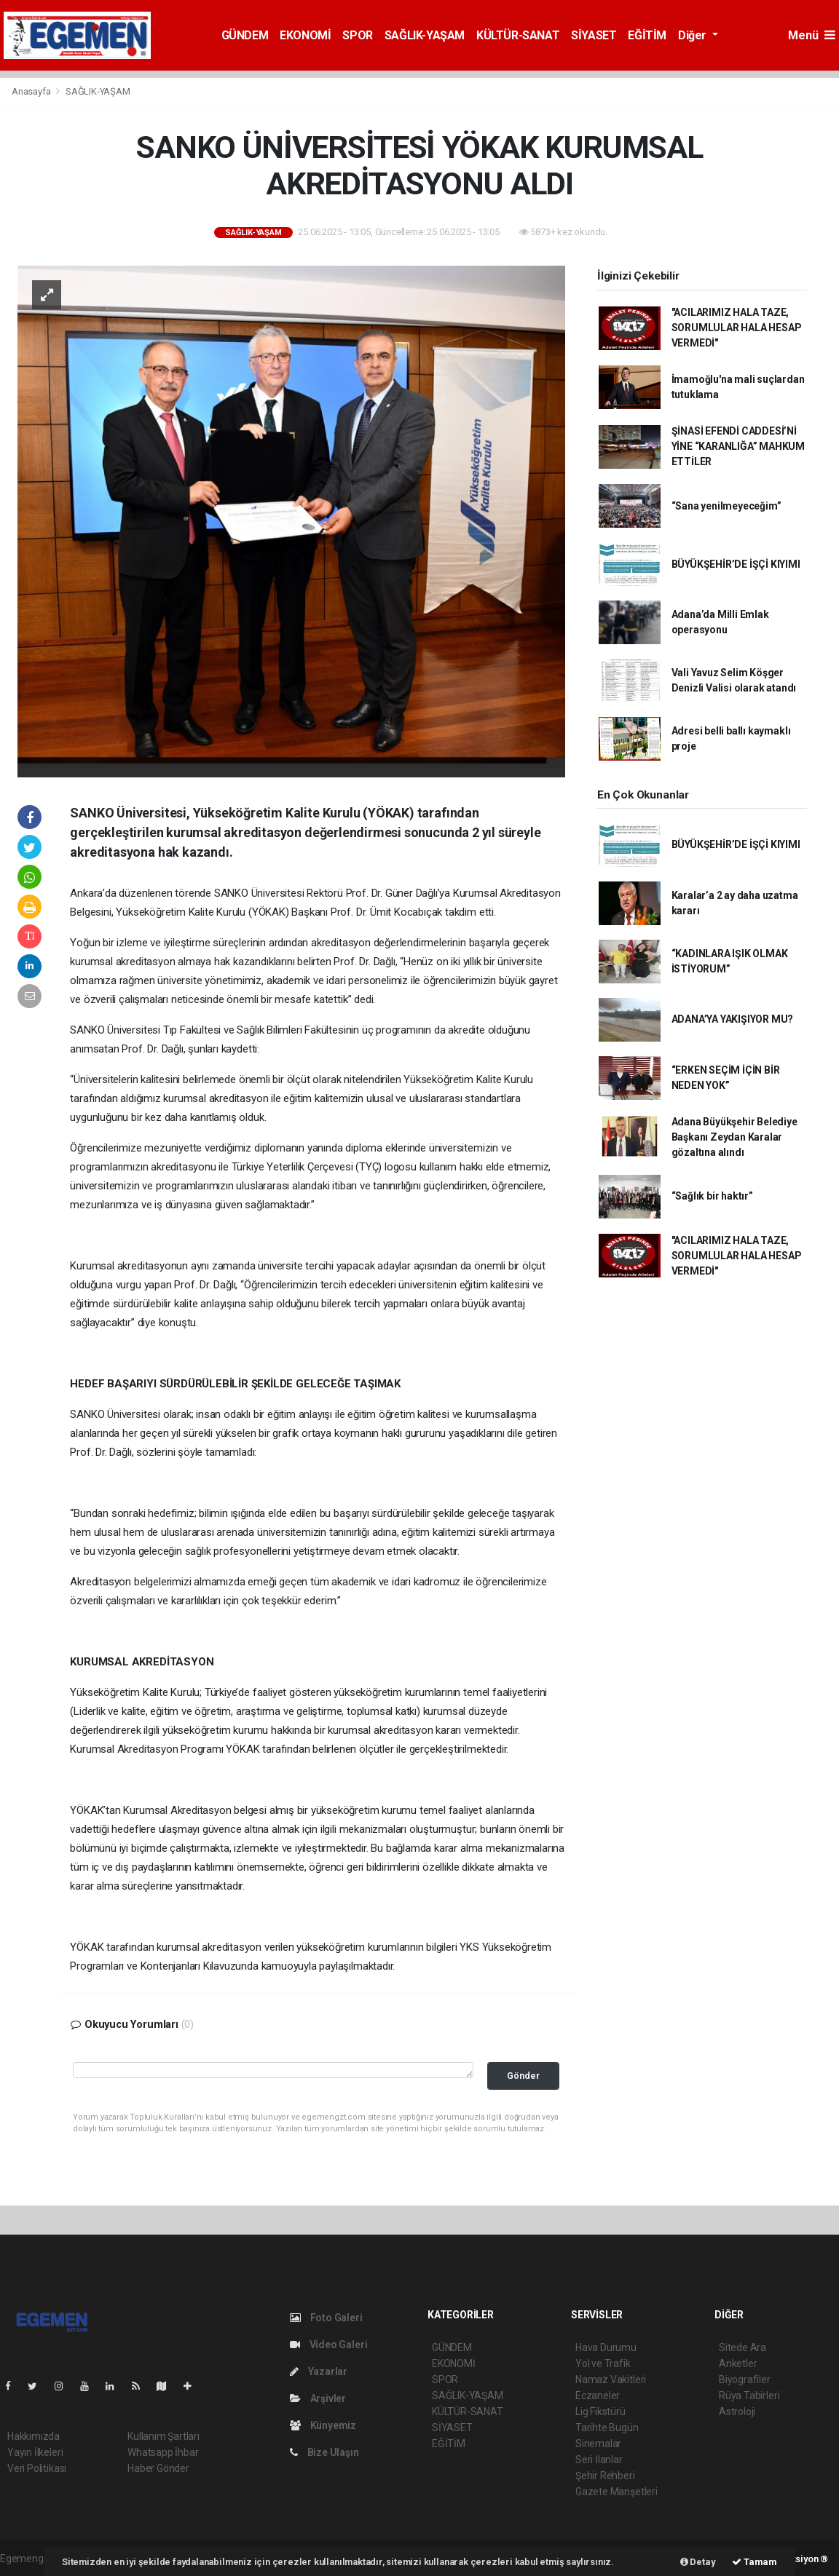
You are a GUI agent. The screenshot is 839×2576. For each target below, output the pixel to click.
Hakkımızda (33, 2436)
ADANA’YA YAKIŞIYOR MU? (732, 1019)
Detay (698, 2561)
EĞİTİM (647, 35)
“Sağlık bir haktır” (712, 1196)
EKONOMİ (305, 35)
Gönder (523, 2075)
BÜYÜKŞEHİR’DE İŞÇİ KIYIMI (735, 564)
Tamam (754, 2561)
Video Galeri (328, 2344)
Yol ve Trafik (603, 2363)
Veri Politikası (36, 2468)
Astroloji (737, 2411)
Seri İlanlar (599, 2459)
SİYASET (593, 35)
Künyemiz (323, 2425)
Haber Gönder (158, 2468)
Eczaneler (597, 2395)
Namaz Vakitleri (610, 2379)
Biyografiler (745, 2379)
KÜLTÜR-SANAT (517, 35)
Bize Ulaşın (324, 2452)
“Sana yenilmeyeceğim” (726, 506)
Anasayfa (32, 91)
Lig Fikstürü (600, 2411)
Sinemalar (598, 2443)
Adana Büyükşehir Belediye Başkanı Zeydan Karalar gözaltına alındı (734, 1137)
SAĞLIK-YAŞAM (425, 35)
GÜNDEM (245, 35)
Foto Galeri (326, 2317)
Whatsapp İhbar (162, 2452)
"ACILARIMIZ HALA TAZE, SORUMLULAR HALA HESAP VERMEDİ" (736, 327)
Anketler (738, 2363)
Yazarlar (318, 2371)
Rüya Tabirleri (749, 2395)
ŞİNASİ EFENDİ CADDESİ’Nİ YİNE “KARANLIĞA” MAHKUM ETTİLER (738, 446)
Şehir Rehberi (605, 2475)
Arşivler (318, 2398)
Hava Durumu (606, 2347)
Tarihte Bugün (607, 2427)
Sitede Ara (742, 2347)
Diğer (693, 35)
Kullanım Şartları (163, 2436)
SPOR (357, 35)
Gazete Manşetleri (616, 2491)
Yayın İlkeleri (35, 2452)
